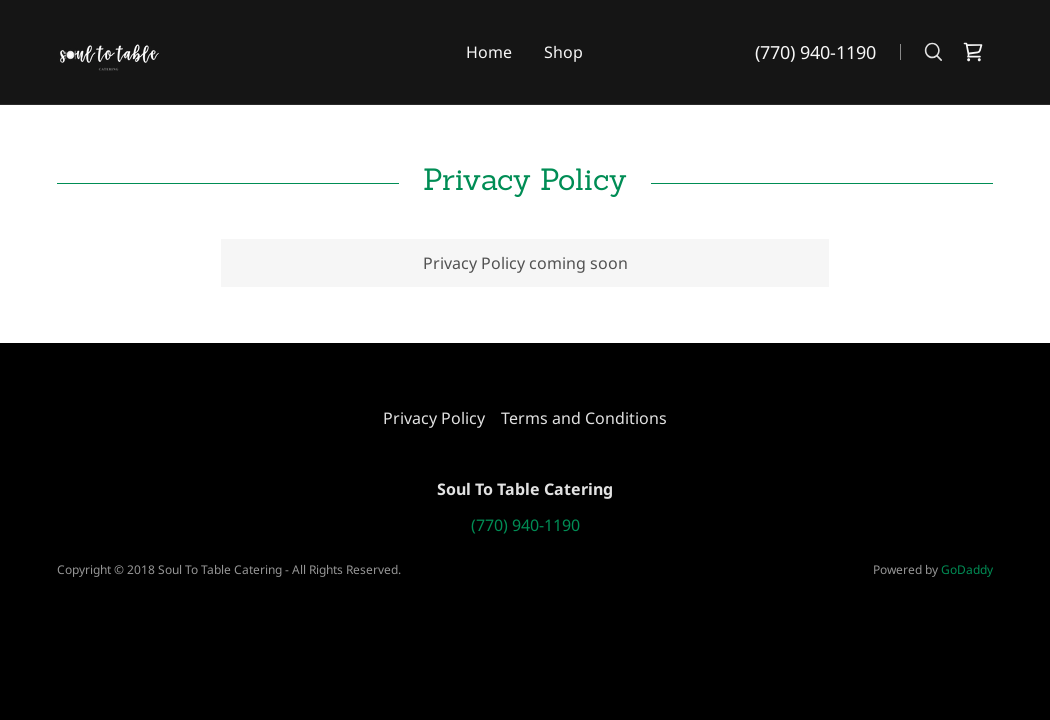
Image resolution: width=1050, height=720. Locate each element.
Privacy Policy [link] (434, 418)
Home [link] (489, 52)
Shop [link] (563, 52)
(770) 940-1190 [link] (815, 52)
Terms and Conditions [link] (584, 418)
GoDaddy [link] (967, 569)
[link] (109, 50)
